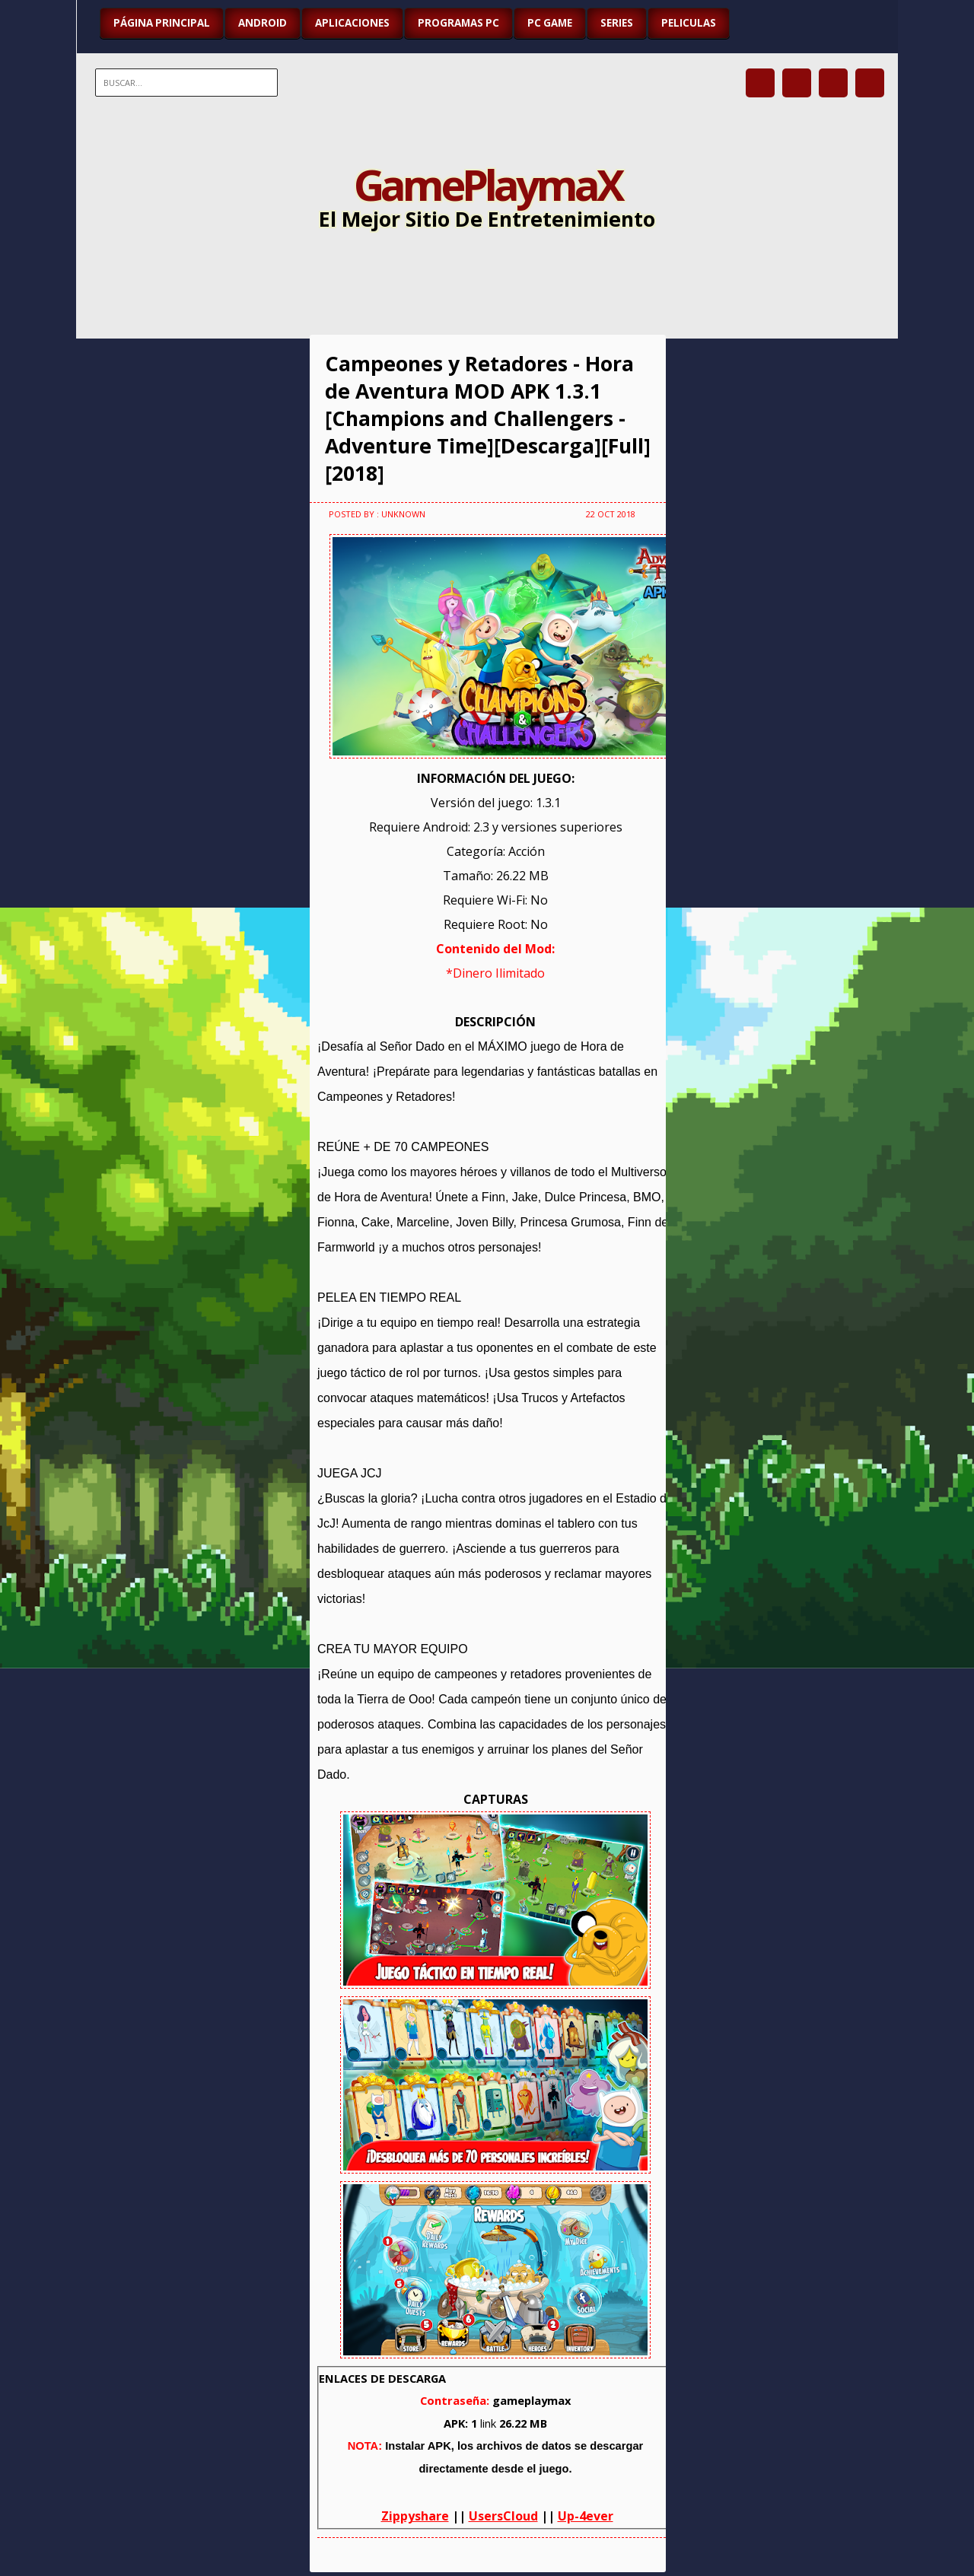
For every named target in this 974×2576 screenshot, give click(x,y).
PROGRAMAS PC (458, 23)
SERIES (616, 23)
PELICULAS (688, 23)
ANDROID (262, 23)
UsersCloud (503, 2516)
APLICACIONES (352, 23)
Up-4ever (585, 2516)
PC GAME (549, 23)
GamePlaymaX (487, 184)
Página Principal (161, 23)
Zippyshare (415, 2516)
